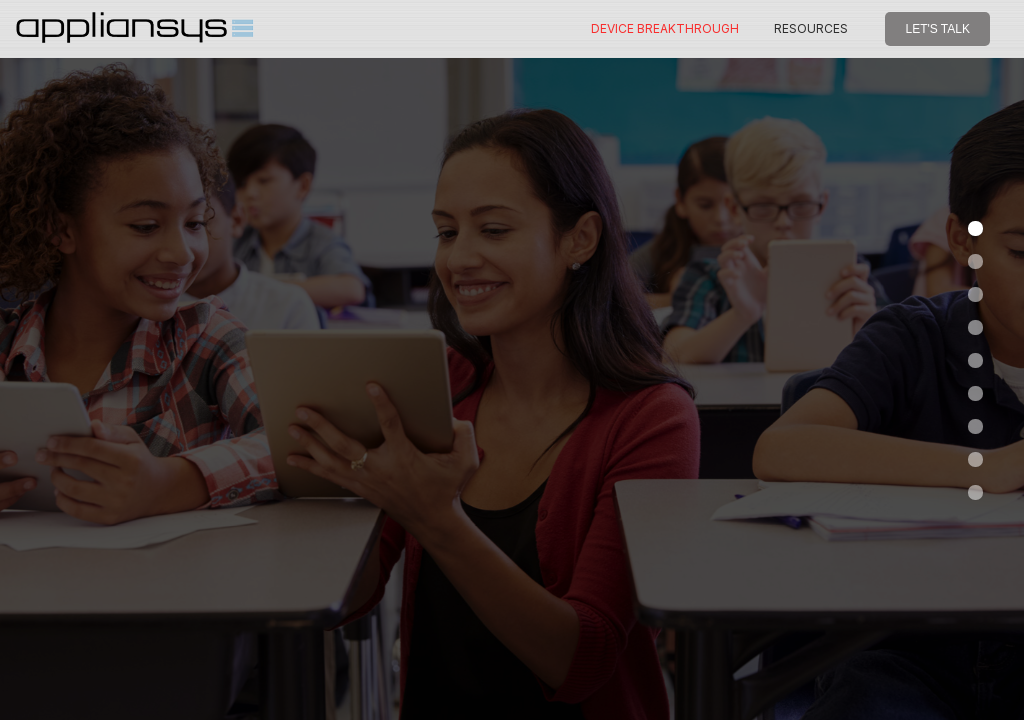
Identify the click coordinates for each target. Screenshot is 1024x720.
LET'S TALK (937, 29)
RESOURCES (811, 28)
